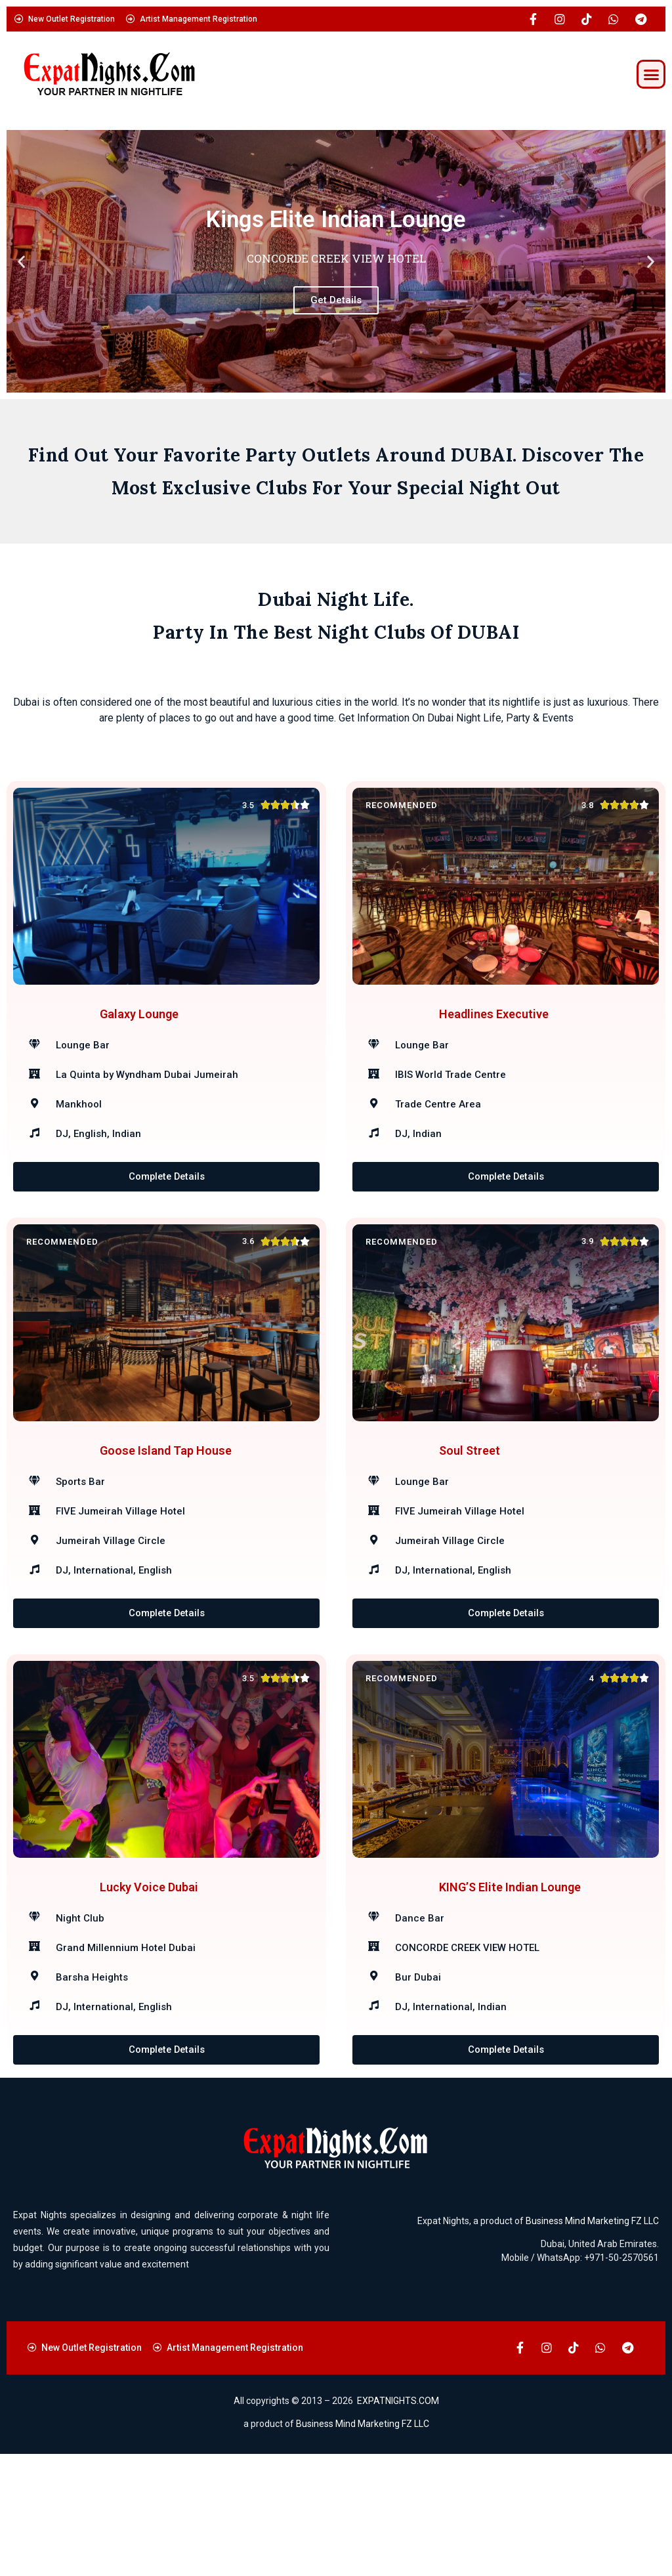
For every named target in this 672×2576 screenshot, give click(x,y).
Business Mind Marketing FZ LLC (592, 2343)
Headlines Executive (494, 1034)
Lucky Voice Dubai (149, 1989)
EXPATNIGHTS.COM (398, 2523)
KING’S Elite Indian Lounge (510, 1989)
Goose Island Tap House (166, 1511)
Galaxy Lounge (139, 1034)
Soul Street (469, 1511)
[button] (651, 74)
